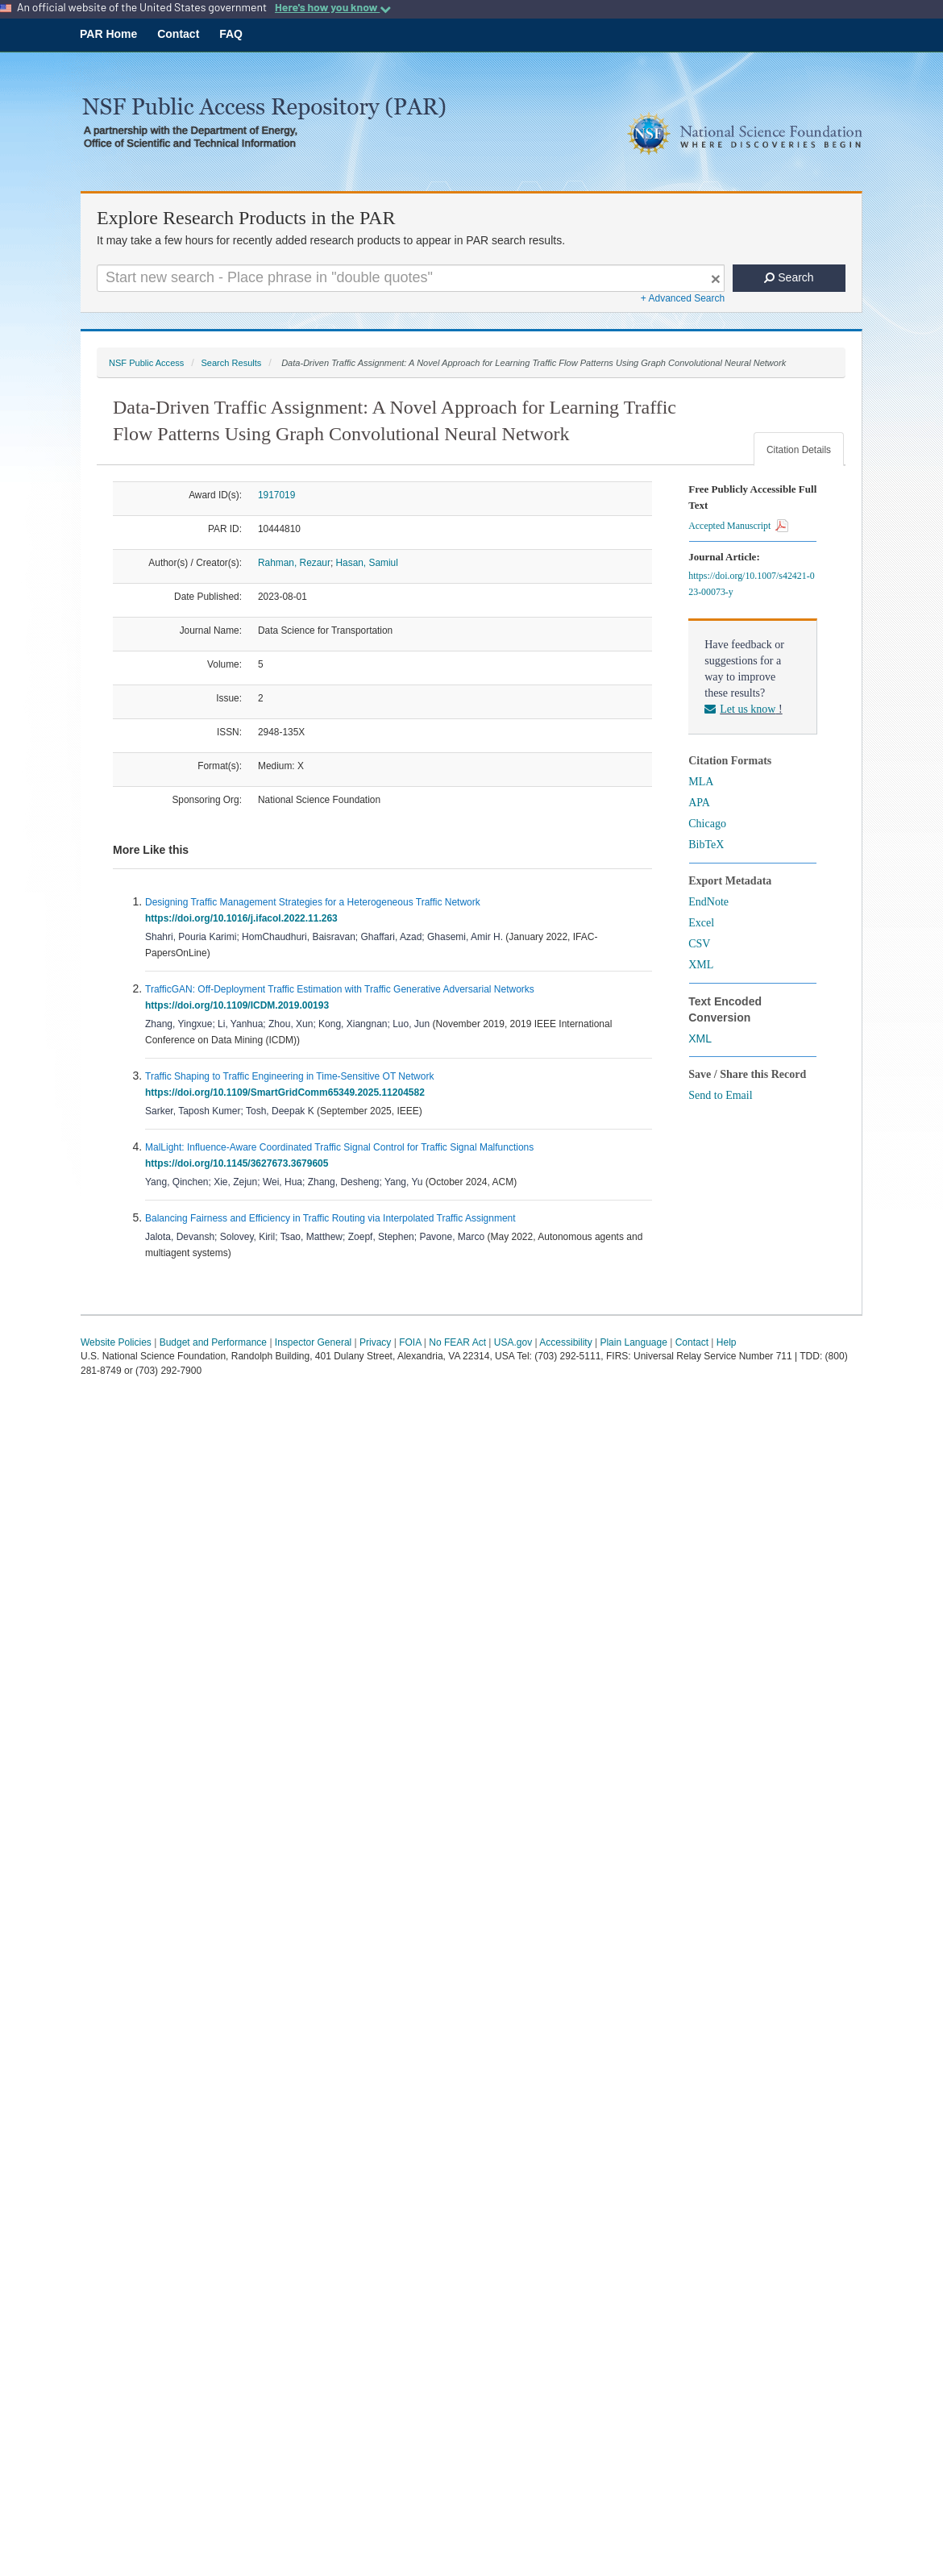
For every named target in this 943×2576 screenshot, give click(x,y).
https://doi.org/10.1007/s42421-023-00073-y (751, 583)
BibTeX (706, 845)
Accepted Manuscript (738, 525)
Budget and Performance (213, 1342)
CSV (699, 944)
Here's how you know (333, 7)
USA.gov (513, 1342)
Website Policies (116, 1342)
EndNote (708, 902)
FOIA (410, 1342)
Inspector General (313, 1342)
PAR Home (108, 33)
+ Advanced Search (683, 298)
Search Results (231, 363)
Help (727, 1342)
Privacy (375, 1342)
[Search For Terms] (411, 278)
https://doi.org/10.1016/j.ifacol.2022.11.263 (244, 918)
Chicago (707, 824)
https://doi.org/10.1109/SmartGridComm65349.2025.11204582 (287, 1092)
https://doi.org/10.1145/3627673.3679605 (239, 1163)
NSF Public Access (146, 363)
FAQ (231, 33)
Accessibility (565, 1342)
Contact (178, 33)
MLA (700, 782)
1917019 (276, 495)
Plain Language (633, 1342)
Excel (701, 923)
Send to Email (720, 1095)
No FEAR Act (457, 1342)
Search (788, 277)
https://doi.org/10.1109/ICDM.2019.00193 (239, 1005)
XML (700, 965)
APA (699, 803)
